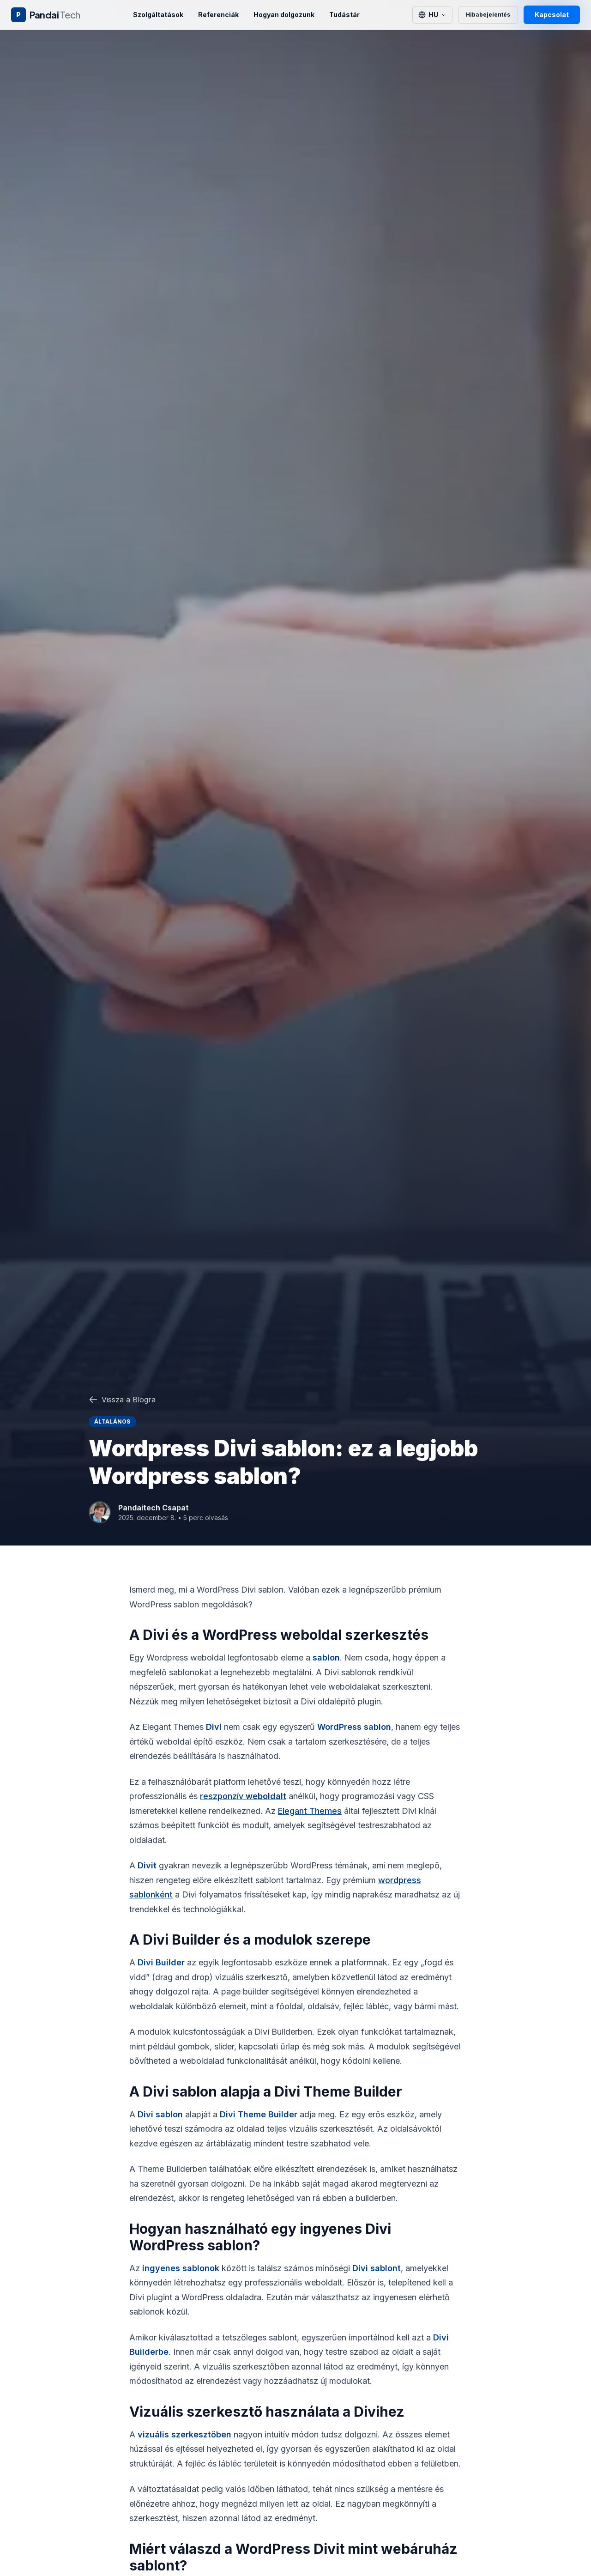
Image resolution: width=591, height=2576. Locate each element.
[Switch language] (432, 15)
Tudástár (344, 14)
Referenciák (218, 14)
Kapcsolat (552, 14)
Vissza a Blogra (122, 1399)
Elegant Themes (310, 1811)
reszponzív (243, 1796)
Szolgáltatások (158, 14)
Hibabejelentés (488, 14)
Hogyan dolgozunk (283, 14)
